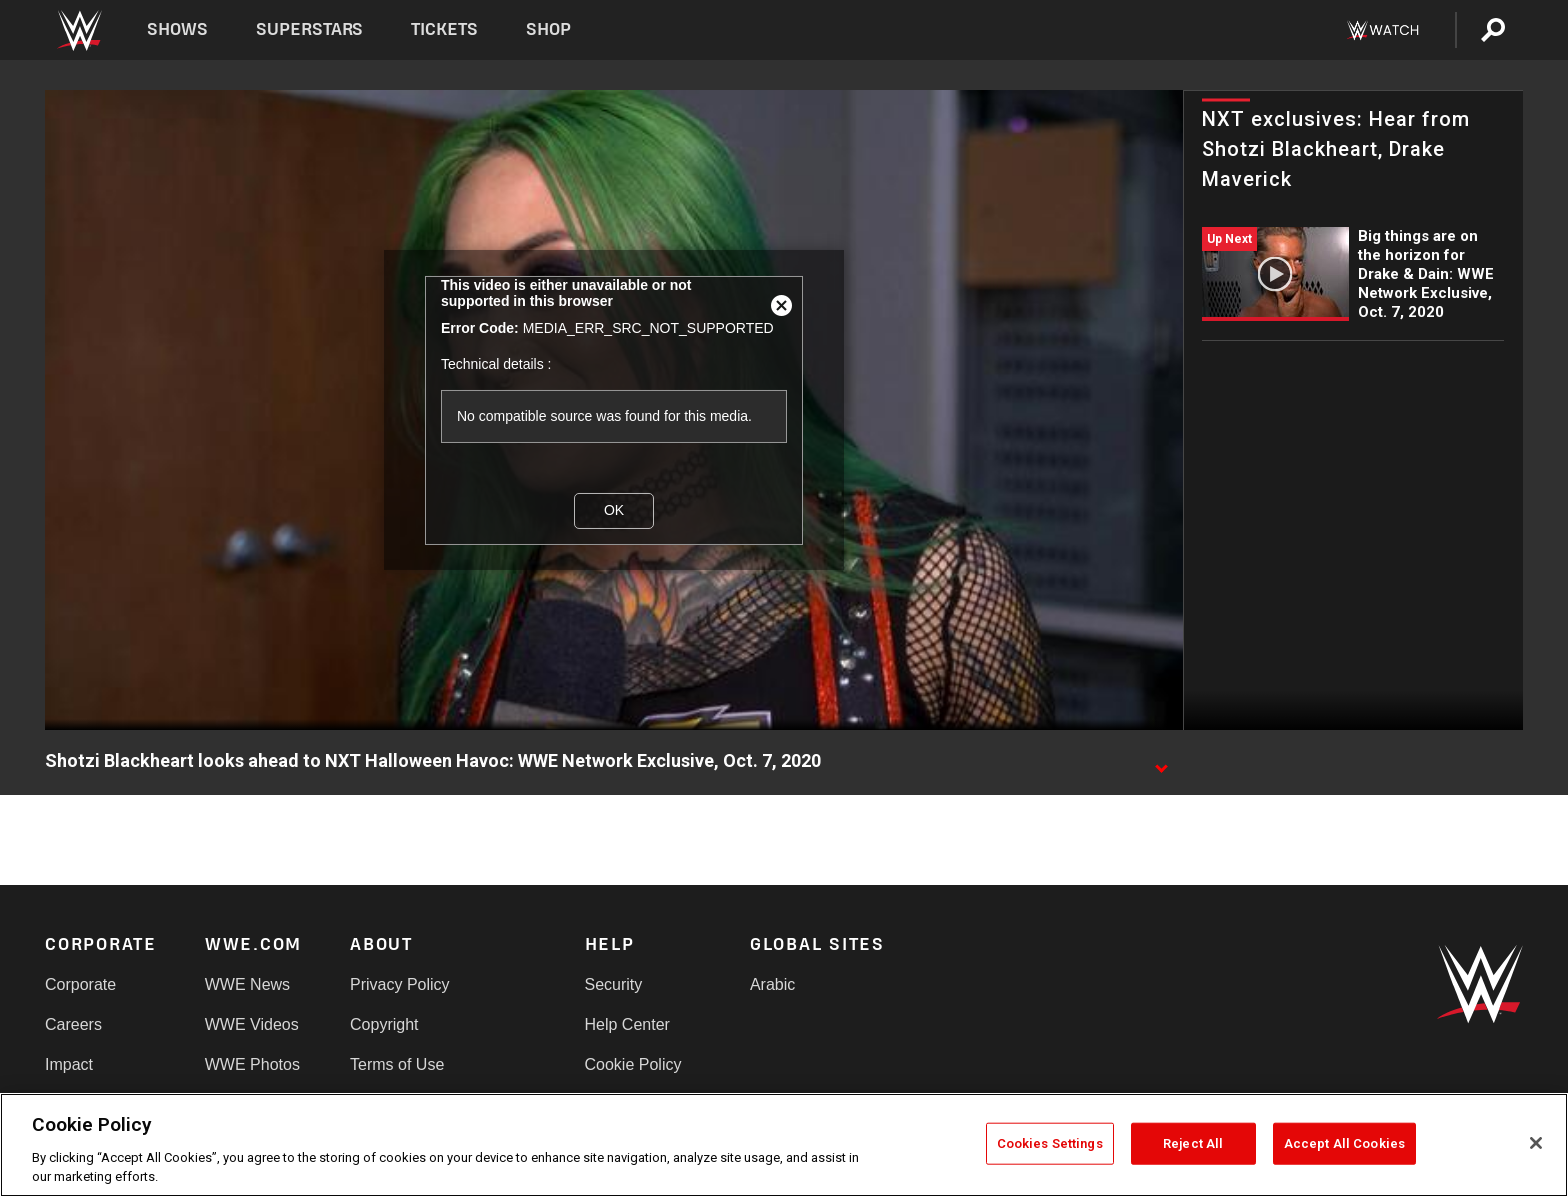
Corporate (80, 984)
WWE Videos (252, 1024)
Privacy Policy (400, 984)
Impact (69, 1064)
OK (614, 510)
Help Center (627, 1024)
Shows (177, 29)
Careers (73, 1024)
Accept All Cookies (1344, 1143)
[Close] (1536, 1143)
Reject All (1193, 1143)
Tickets (444, 29)
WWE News (247, 984)
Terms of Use (397, 1064)
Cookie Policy (633, 1064)
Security (614, 984)
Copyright (384, 1024)
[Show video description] (1161, 762)
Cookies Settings (1050, 1143)
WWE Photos (252, 1064)
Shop (548, 29)
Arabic (772, 984)
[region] (784, 1145)
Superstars (310, 29)
